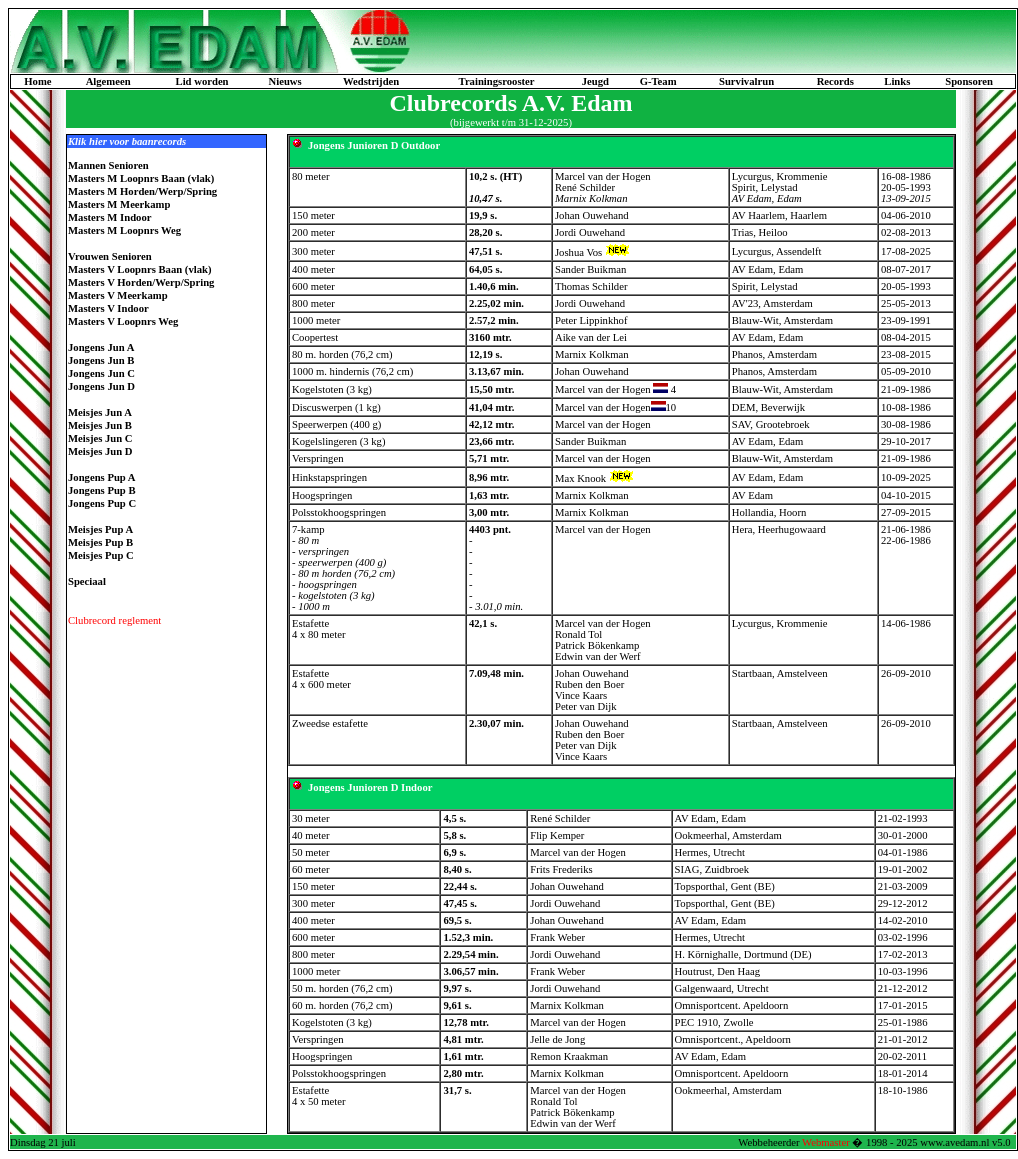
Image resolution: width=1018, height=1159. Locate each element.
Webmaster (826, 1142)
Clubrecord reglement (114, 620)
